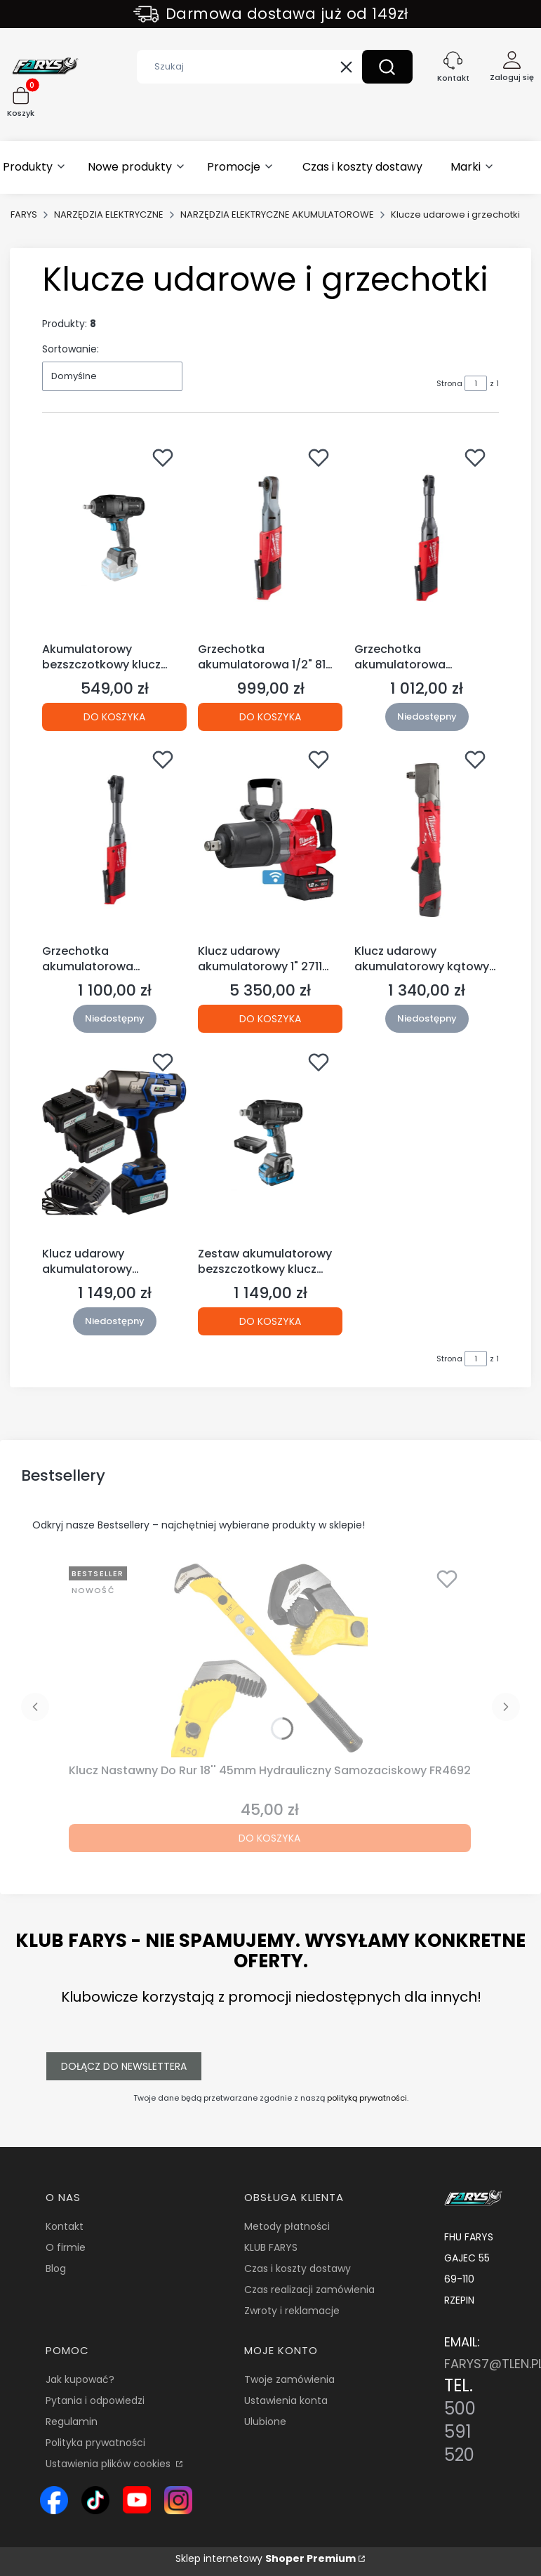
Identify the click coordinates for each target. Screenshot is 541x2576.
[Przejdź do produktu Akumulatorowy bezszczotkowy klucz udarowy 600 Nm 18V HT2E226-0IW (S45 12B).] (114, 538)
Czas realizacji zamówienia (309, 2290)
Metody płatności (287, 2226)
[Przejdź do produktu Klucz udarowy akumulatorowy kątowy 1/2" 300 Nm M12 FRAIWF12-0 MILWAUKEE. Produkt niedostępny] (426, 839)
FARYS (24, 214)
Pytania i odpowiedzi (95, 2400)
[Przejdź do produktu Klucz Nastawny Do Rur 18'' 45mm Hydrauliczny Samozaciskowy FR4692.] (269, 1659)
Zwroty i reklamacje (292, 2311)
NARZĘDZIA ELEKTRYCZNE (108, 214)
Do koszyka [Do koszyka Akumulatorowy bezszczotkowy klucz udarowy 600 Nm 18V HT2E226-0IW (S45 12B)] (114, 716)
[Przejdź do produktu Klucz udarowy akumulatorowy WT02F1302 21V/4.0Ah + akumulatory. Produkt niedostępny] (114, 1142)
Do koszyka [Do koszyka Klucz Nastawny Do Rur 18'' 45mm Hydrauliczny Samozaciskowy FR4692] (269, 1838)
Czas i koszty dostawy (297, 2268)
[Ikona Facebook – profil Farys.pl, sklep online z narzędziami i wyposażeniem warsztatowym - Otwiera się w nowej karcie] (54, 2500)
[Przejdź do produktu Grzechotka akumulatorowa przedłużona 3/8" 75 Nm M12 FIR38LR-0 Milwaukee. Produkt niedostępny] (114, 839)
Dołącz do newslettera (124, 2066)
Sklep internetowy (265, 2558)
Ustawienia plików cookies (109, 2464)
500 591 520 (460, 2431)
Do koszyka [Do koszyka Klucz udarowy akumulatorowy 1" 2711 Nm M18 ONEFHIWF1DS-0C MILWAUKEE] (270, 1019)
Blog (56, 2268)
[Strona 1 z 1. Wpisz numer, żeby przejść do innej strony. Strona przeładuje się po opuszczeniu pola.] (476, 383)
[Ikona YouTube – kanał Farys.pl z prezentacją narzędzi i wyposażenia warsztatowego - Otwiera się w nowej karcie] (136, 2500)
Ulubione (265, 2422)
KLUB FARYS (271, 2247)
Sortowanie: (70, 349)
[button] (387, 67)
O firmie (66, 2247)
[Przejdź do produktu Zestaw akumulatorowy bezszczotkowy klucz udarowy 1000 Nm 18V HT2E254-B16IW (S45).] (270, 1142)
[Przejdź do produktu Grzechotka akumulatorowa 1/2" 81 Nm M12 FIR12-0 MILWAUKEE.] (270, 538)
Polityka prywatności (95, 2443)
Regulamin (72, 2422)
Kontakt (65, 2226)
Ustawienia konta (286, 2400)
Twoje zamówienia (289, 2379)
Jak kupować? (80, 2379)
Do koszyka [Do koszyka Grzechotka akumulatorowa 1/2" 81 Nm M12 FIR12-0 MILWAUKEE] (270, 716)
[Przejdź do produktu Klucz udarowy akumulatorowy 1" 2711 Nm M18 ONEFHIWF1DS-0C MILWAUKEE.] (270, 839)
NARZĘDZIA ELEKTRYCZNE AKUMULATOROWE (277, 214)
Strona (449, 383)
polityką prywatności (367, 2097)
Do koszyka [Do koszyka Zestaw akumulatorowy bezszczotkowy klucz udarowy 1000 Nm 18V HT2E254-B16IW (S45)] (270, 1321)
